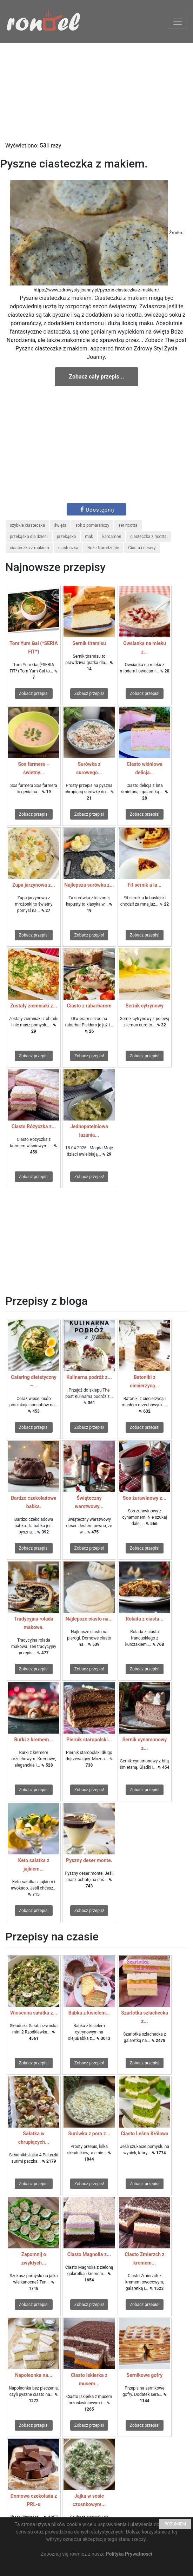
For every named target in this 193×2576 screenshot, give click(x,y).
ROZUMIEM (175, 2524)
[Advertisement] (96, 92)
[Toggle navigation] (177, 22)
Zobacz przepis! (33, 693)
